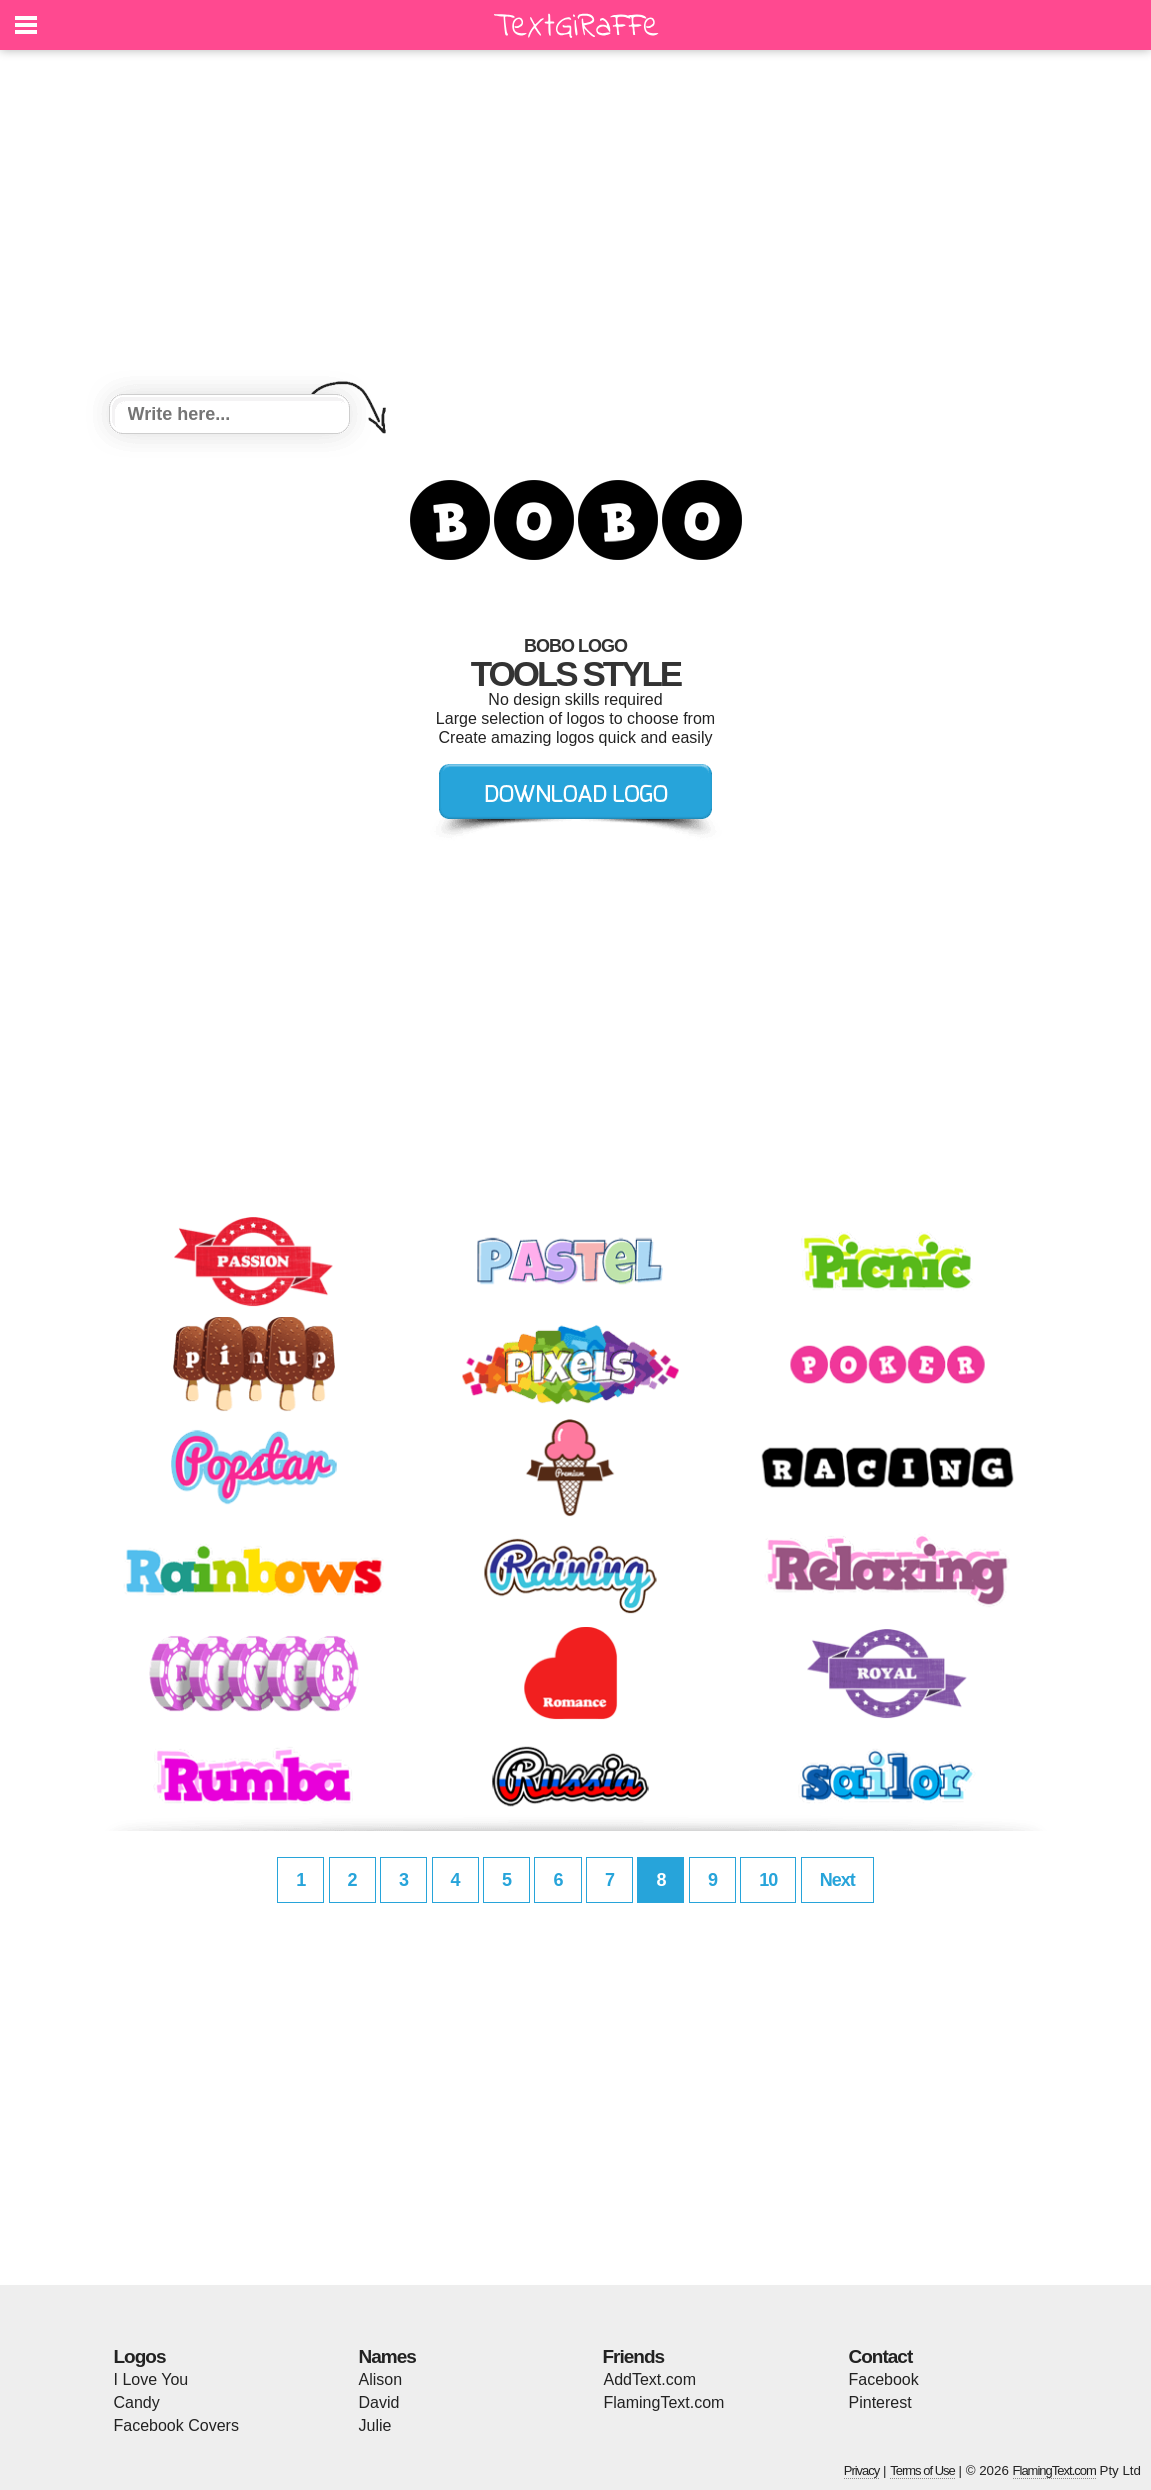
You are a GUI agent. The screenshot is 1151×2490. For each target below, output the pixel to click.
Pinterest (880, 2402)
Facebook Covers (176, 2425)
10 (768, 1880)
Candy (137, 2402)
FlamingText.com (664, 2402)
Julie (375, 2425)
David (379, 2402)
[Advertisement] (576, 225)
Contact (881, 2356)
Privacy (862, 2470)
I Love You (151, 2379)
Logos (140, 2356)
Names (387, 2356)
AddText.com (650, 2379)
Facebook (884, 2379)
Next (837, 1880)
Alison (381, 2379)
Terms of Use (922, 2470)
